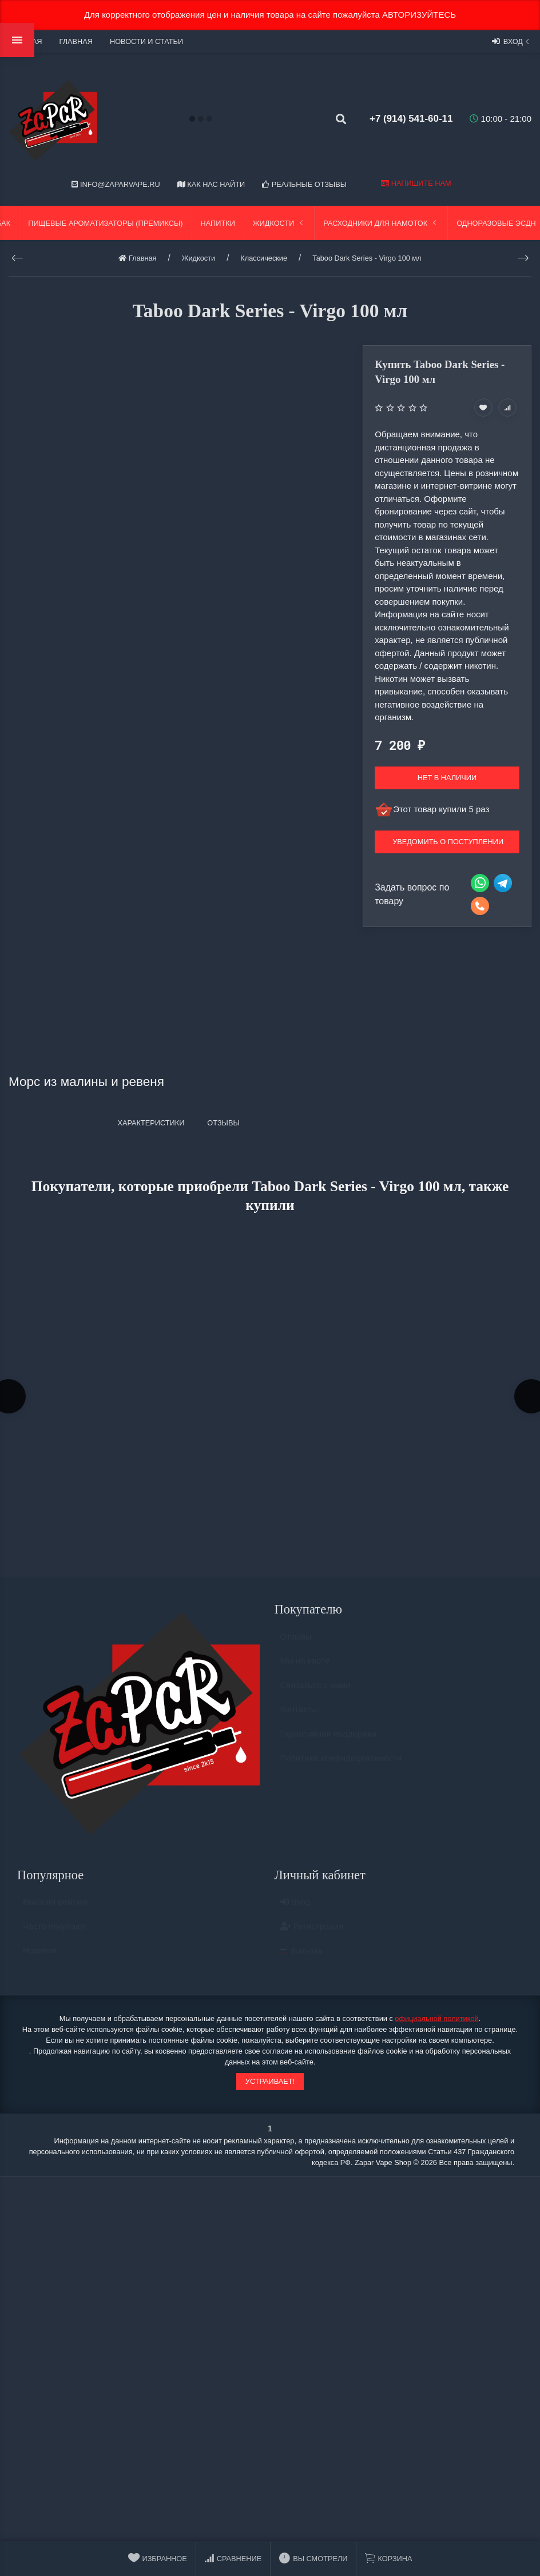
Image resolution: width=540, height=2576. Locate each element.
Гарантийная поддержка (328, 1740)
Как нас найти (211, 184)
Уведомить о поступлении (447, 841)
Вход (511, 41)
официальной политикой (436, 2019)
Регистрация (312, 1933)
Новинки (40, 1957)
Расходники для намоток (381, 223)
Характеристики (150, 1123)
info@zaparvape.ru (116, 184)
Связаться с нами (315, 1691)
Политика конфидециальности (341, 1765)
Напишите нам (416, 183)
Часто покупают (54, 1933)
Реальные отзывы (304, 184)
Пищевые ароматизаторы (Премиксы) (105, 223)
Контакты (298, 1716)
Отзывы (296, 1643)
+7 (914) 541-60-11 (406, 119)
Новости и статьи (146, 41)
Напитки (218, 223)
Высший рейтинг (56, 1909)
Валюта (301, 1958)
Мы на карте (305, 1667)
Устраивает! (270, 2083)
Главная (75, 41)
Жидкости (279, 223)
